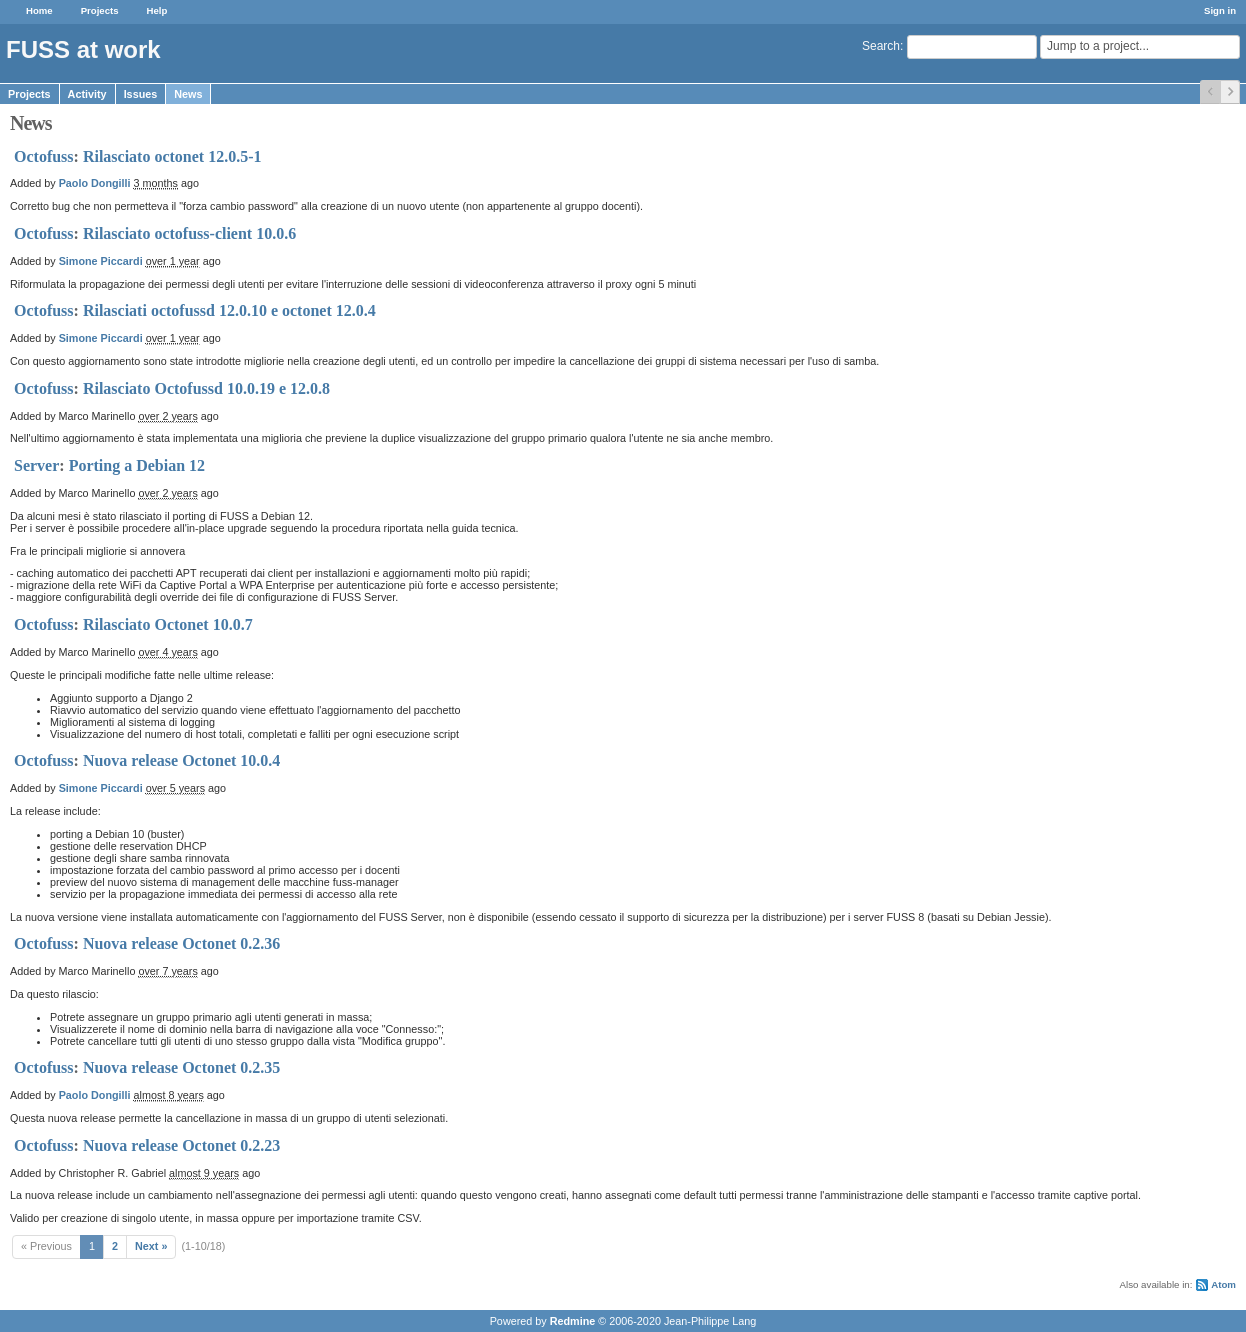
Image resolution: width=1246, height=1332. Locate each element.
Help (157, 10)
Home (39, 10)
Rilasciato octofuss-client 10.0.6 (189, 233)
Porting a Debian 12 (137, 465)
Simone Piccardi (101, 261)
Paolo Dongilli (95, 183)
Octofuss (44, 156)
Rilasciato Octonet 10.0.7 (168, 624)
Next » (151, 1246)
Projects (100, 10)
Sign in (1220, 10)
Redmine (573, 1321)
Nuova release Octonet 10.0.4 (181, 760)
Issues (141, 94)
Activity (87, 94)
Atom (1223, 1284)
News (188, 94)
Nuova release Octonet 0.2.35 (181, 1067)
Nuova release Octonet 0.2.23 (181, 1145)
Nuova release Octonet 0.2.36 (181, 943)
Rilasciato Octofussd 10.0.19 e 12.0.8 (206, 388)
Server (36, 465)
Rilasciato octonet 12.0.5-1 (172, 156)
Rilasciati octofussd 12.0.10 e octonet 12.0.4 (229, 310)
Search (881, 46)
